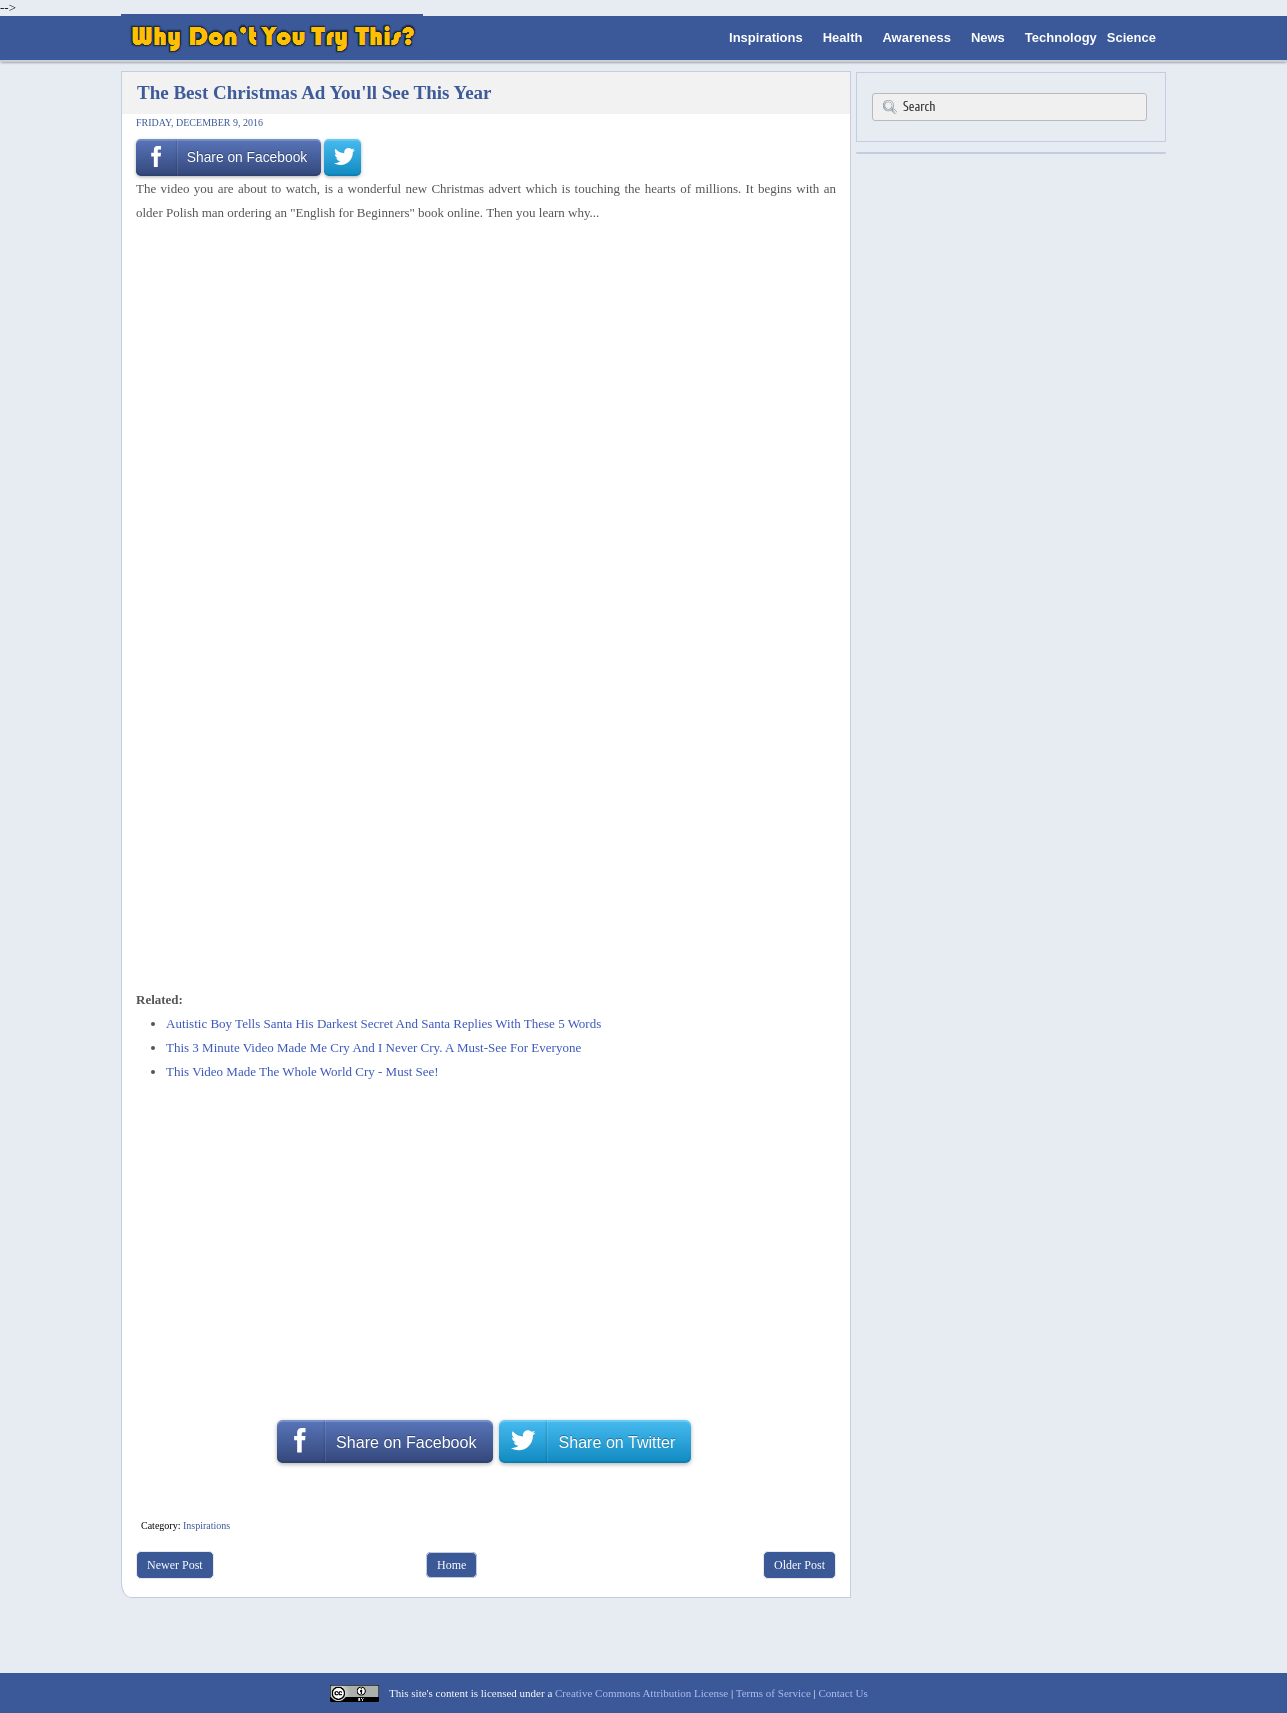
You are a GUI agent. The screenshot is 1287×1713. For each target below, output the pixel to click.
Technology (1061, 37)
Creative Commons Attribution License (641, 1693)
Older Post (799, 1565)
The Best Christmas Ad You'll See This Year (314, 92)
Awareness (916, 37)
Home (451, 1565)
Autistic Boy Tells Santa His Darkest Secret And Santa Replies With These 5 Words (383, 1023)
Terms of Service (773, 1693)
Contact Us (842, 1693)
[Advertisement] (479, 278)
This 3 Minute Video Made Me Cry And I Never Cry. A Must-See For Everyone (373, 1047)
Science (1131, 37)
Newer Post (175, 1565)
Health (843, 37)
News (988, 37)
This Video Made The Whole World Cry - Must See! (302, 1071)
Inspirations (766, 37)
